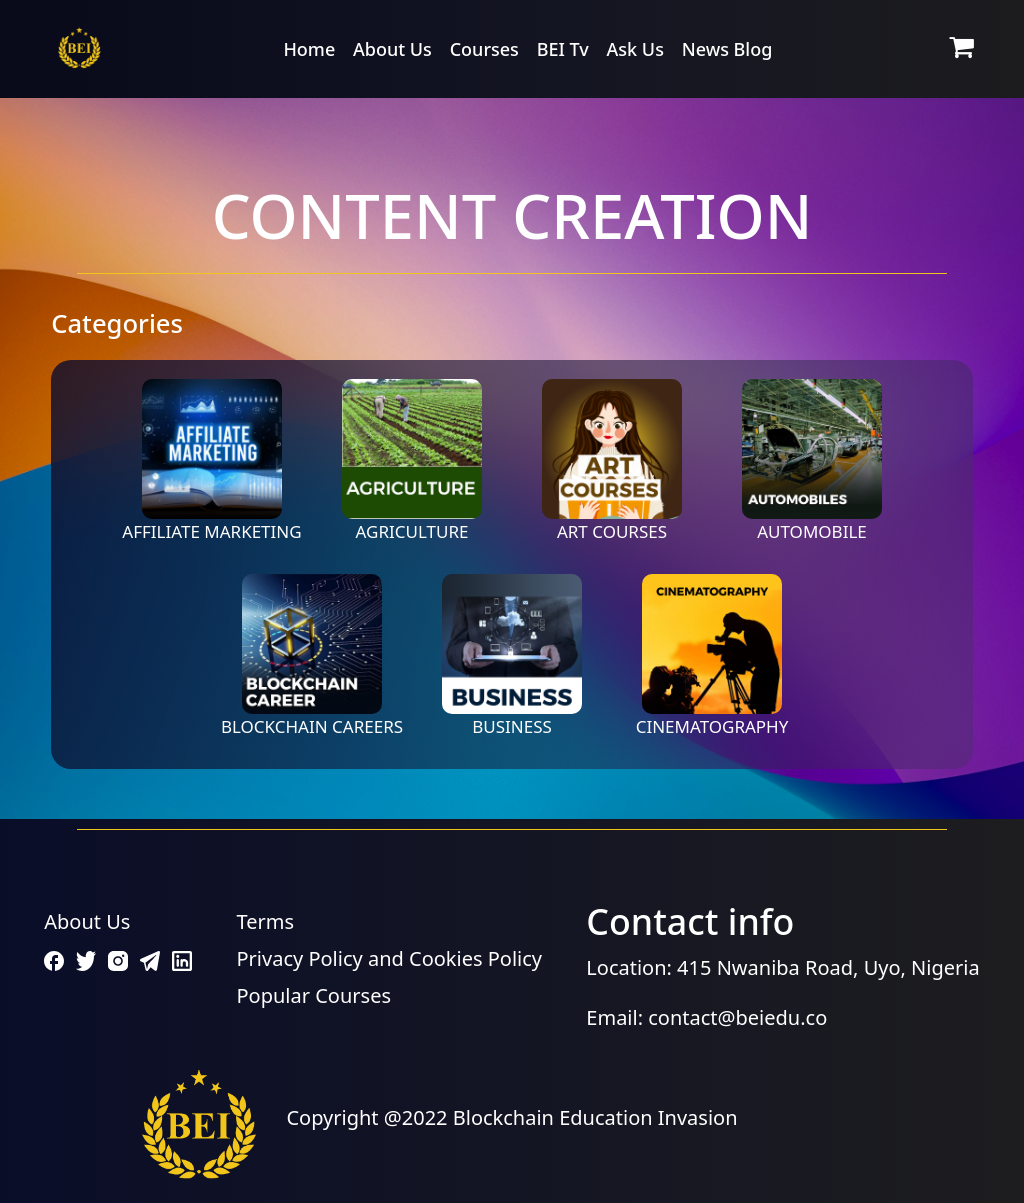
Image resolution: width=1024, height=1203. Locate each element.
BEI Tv (563, 49)
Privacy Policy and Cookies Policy (390, 958)
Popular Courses (314, 995)
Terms (266, 921)
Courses (484, 49)
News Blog (727, 49)
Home (309, 49)
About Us (392, 49)
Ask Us (635, 49)
